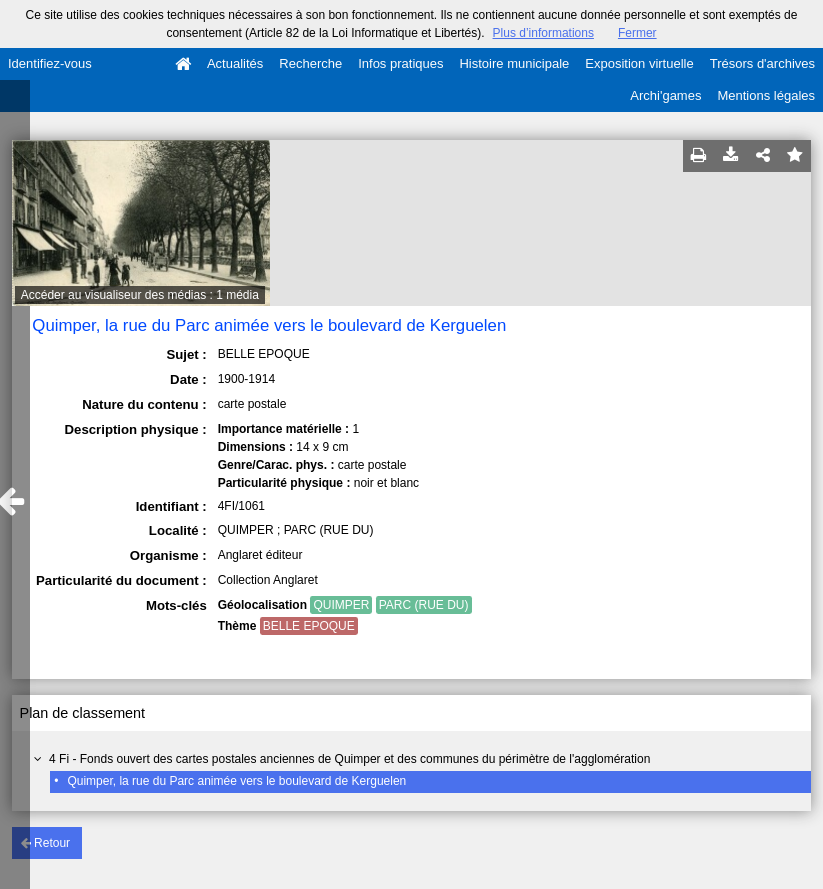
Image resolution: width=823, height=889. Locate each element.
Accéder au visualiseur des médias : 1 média (140, 295)
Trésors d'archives (762, 63)
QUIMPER (341, 605)
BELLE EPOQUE (309, 626)
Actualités (235, 63)
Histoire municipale (514, 63)
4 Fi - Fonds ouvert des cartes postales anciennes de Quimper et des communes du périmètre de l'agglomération (349, 759)
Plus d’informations (543, 33)
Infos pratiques (400, 63)
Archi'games (665, 95)
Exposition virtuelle (639, 63)
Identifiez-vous (50, 63)
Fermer (637, 33)
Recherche (310, 63)
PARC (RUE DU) (424, 605)
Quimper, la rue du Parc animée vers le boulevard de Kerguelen (236, 781)
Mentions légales (766, 95)
